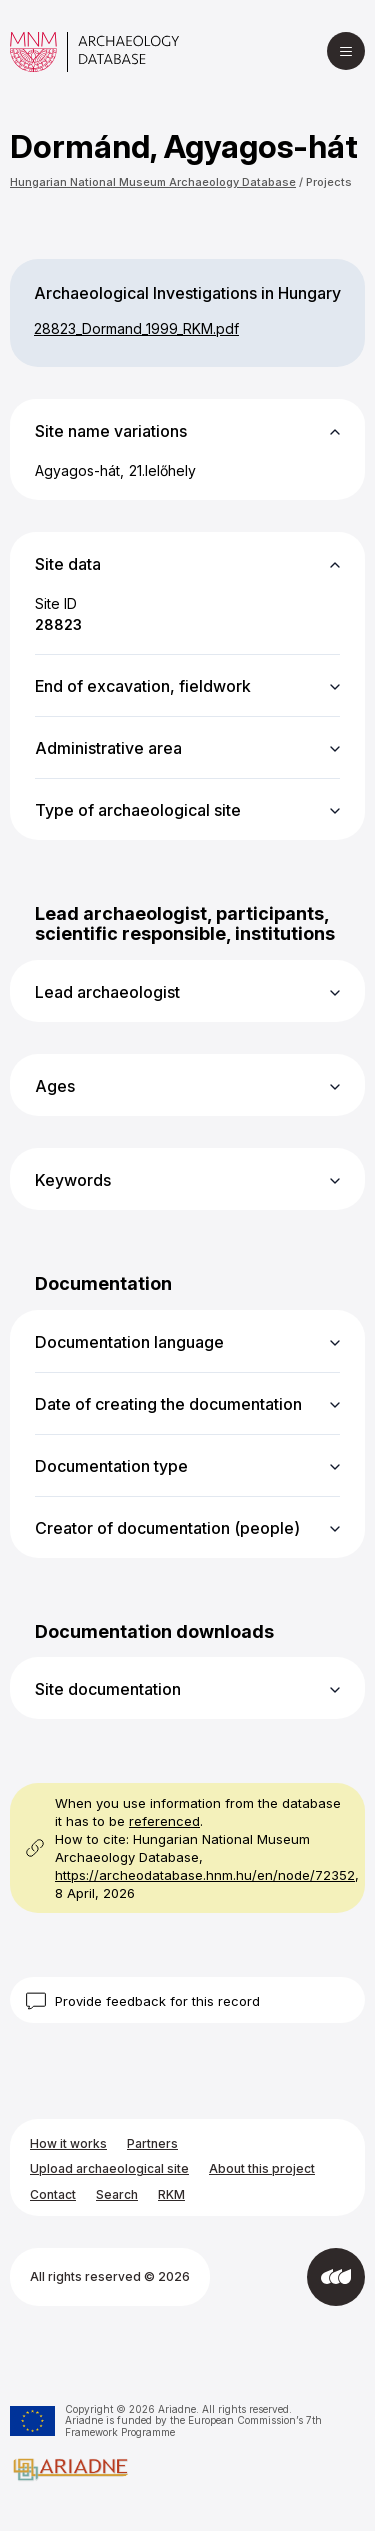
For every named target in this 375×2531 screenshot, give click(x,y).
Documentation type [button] (111, 1466)
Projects (329, 182)
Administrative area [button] (108, 748)
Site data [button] (68, 564)
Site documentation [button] (108, 1689)
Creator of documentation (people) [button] (167, 1528)
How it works (68, 2143)
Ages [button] (55, 1086)
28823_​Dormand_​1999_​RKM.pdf (136, 328)
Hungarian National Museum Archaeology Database (153, 182)
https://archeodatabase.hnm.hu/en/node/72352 (205, 1875)
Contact (53, 2194)
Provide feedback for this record (157, 2001)
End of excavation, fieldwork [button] (143, 686)
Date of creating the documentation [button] (168, 1404)
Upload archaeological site (109, 2168)
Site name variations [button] (111, 431)
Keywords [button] (73, 1180)
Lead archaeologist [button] (107, 992)
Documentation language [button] (129, 1342)
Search (117, 2194)
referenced (164, 1821)
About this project (262, 2168)
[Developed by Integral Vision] (336, 2277)
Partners (152, 2143)
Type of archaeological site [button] (138, 810)
